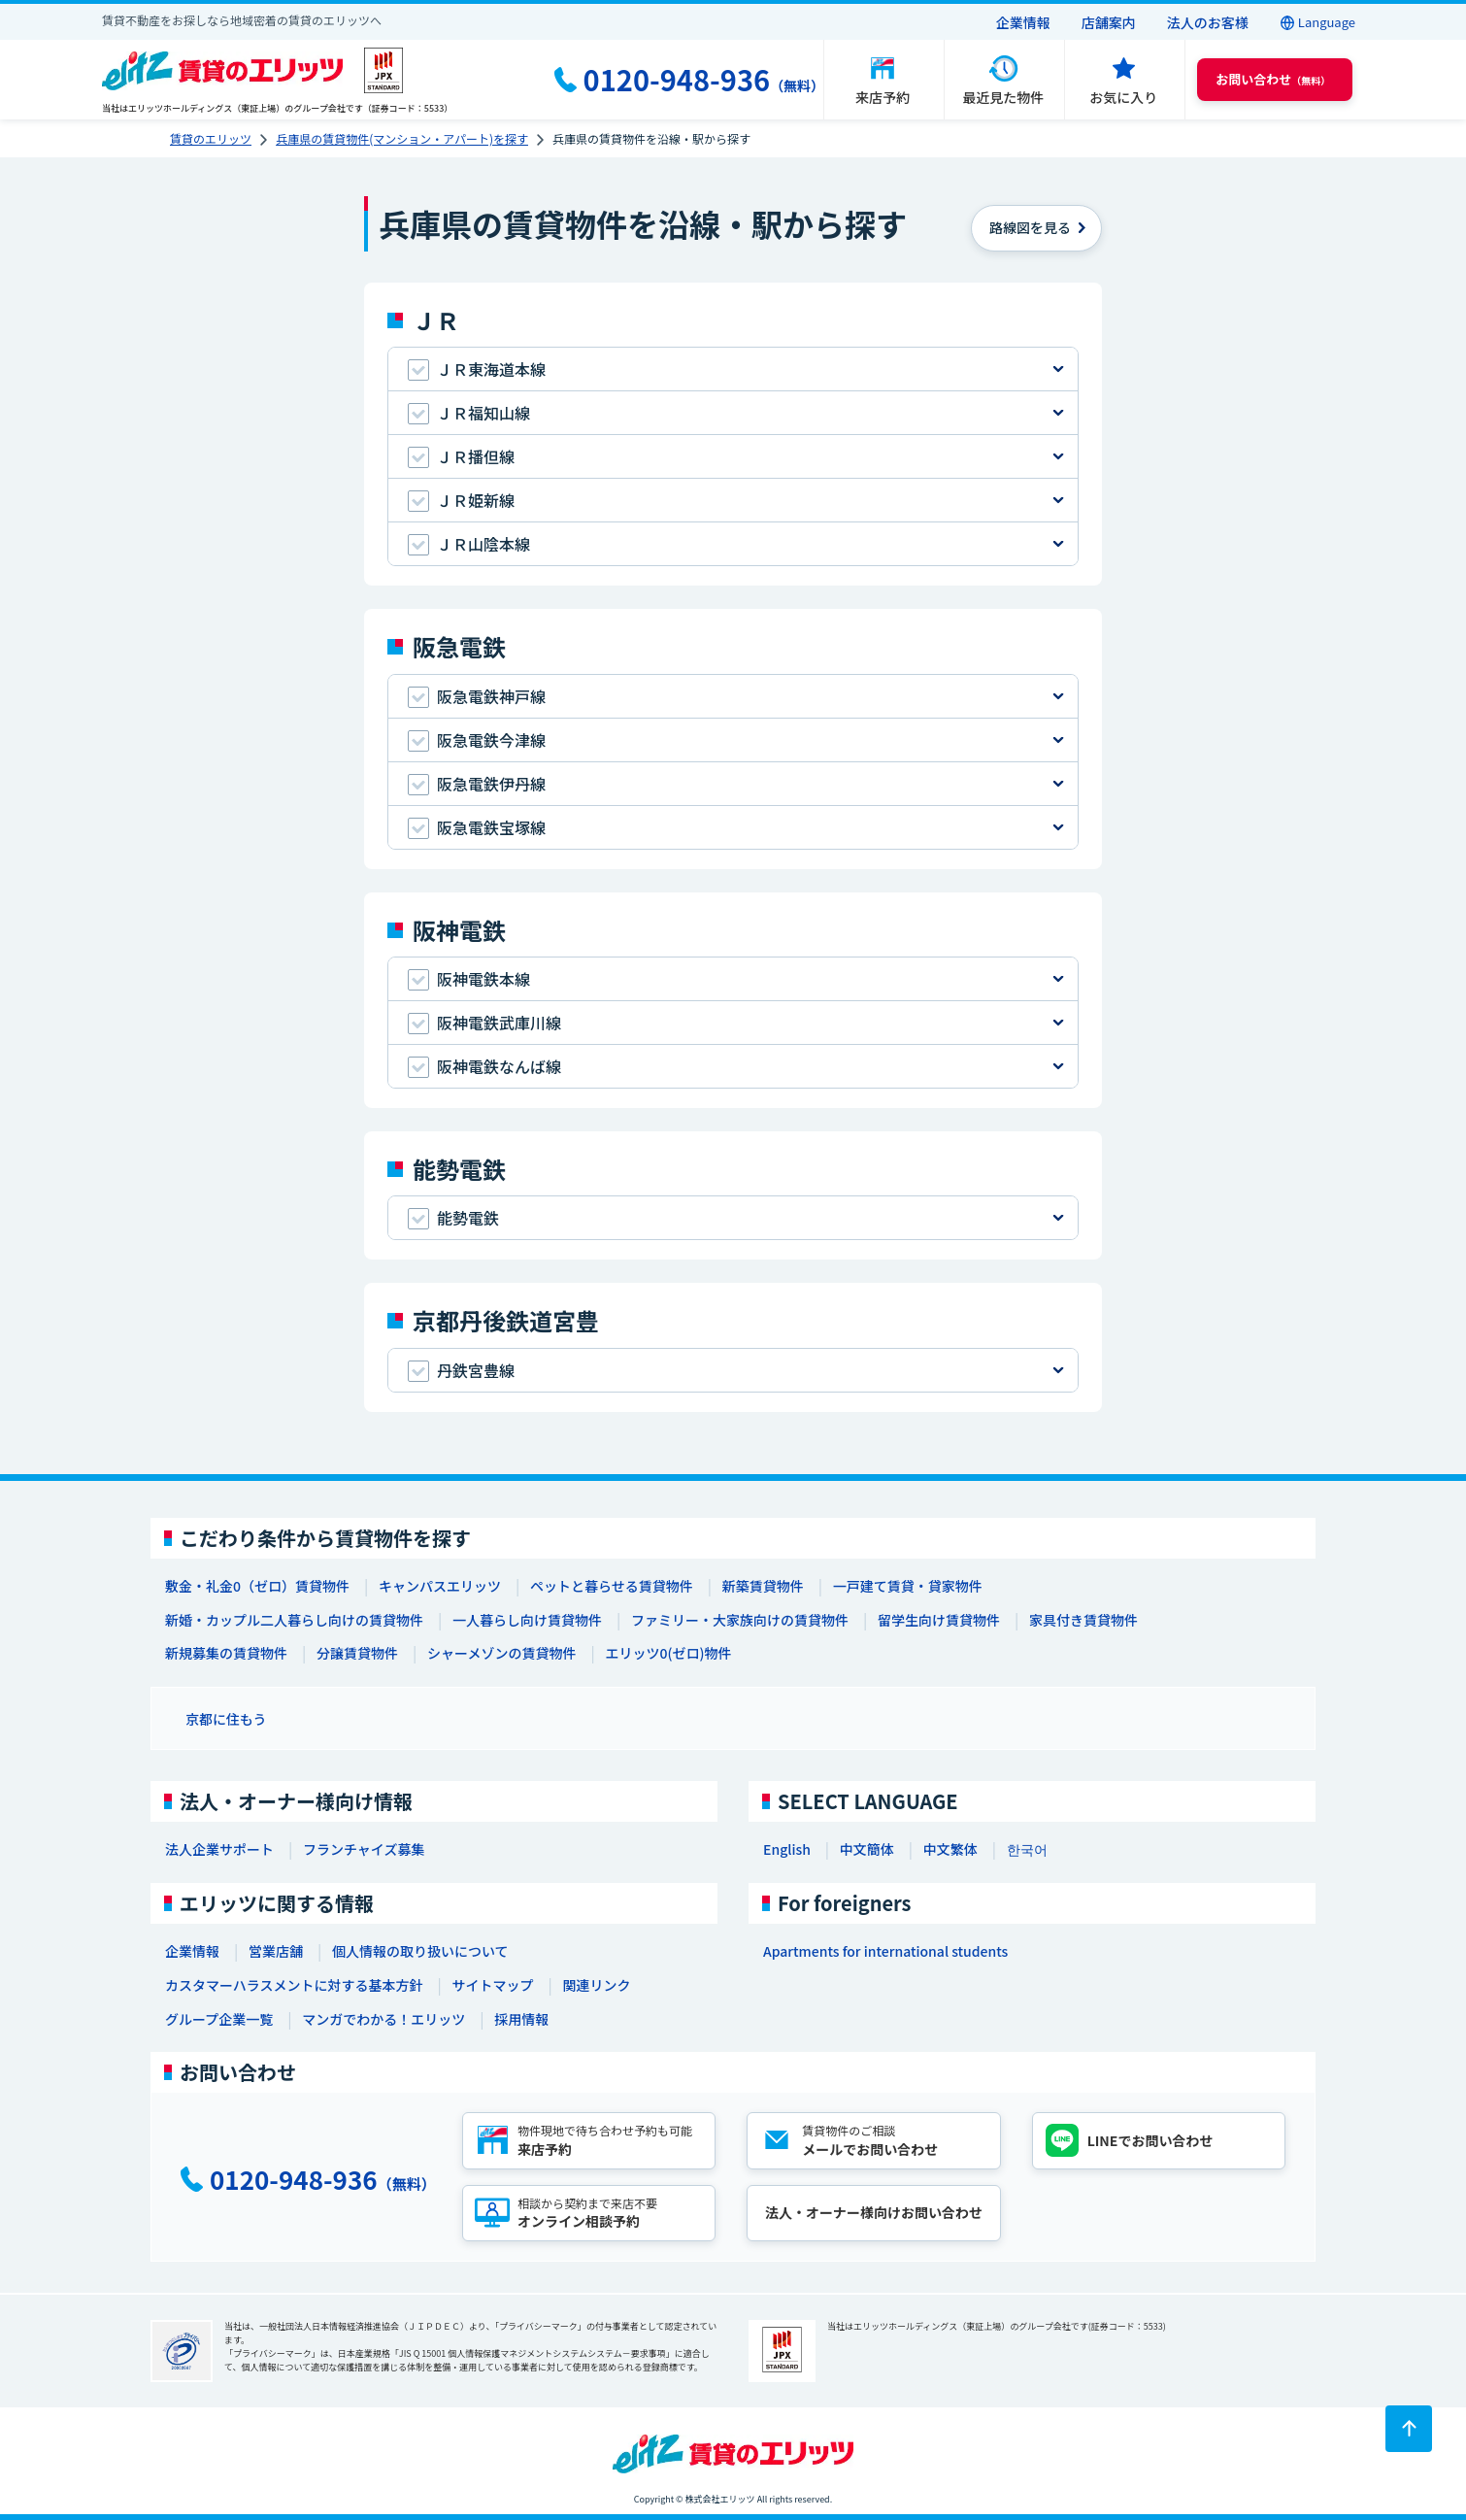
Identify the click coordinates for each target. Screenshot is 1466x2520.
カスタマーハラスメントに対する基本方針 (293, 1985)
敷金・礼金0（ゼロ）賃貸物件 (257, 1586)
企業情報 (1023, 22)
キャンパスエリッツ (440, 1586)
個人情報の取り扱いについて (420, 1951)
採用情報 (521, 2019)
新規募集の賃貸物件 (226, 1653)
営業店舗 (276, 1951)
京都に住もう (226, 1719)
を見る (1030, 227)
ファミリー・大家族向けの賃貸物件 (740, 1620)
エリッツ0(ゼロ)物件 (668, 1653)
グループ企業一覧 (219, 2019)
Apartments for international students (885, 1951)
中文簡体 (867, 1849)
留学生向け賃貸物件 (939, 1620)
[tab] (733, 369)
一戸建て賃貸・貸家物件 (908, 1586)
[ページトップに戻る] (1408, 2428)
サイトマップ (492, 1985)
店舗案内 (1109, 22)
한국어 (1027, 1849)
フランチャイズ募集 (363, 1849)
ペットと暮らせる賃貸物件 (611, 1586)
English (787, 1849)
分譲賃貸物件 (357, 1653)
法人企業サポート (219, 1849)
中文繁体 (950, 1849)
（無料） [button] (1273, 79)
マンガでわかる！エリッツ (383, 2019)
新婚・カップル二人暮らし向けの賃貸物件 (294, 1620)
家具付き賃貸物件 (1083, 1620)
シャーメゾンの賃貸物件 (501, 1653)
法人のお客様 (1208, 22)
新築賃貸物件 (763, 1586)
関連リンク (596, 1985)
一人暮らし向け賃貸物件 (527, 1620)
